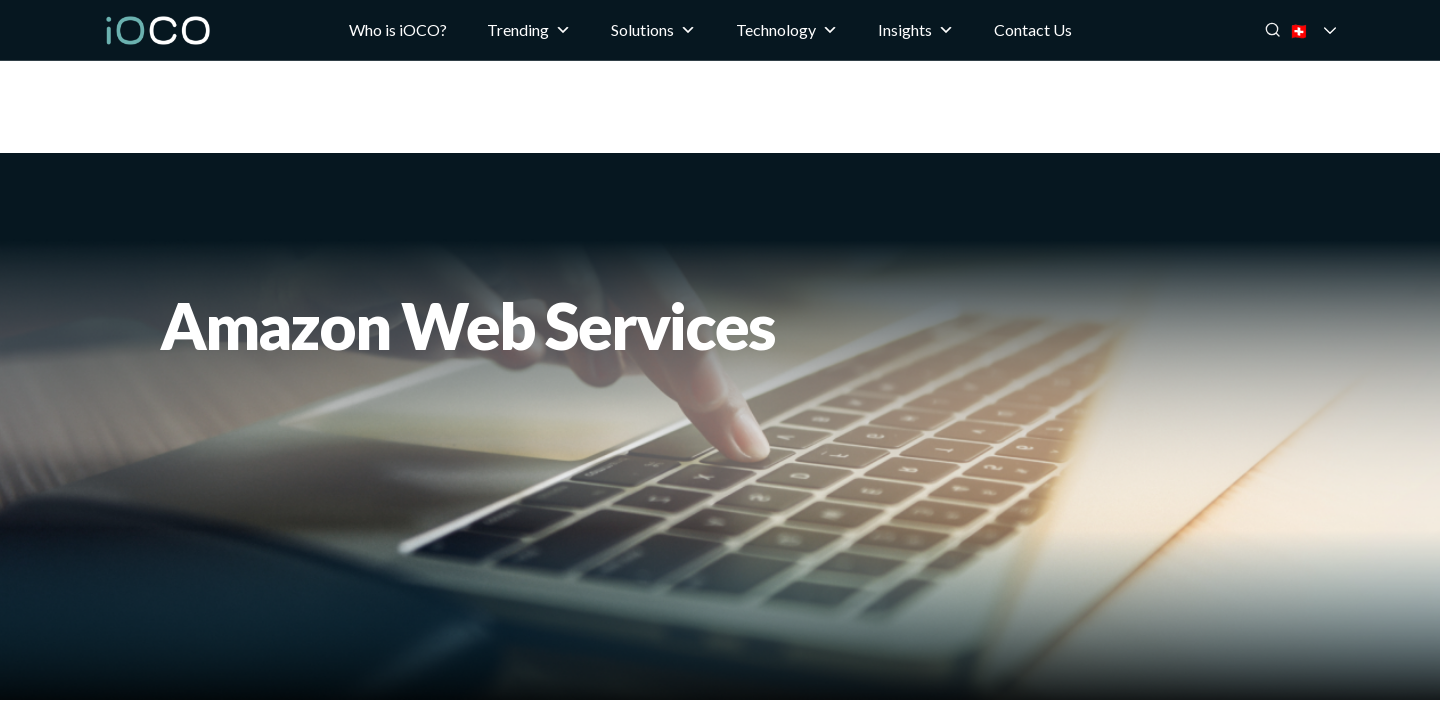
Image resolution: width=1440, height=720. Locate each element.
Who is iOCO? (398, 29)
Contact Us (1033, 29)
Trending (529, 30)
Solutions (653, 30)
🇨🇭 (1326, 30)
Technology (787, 30)
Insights (916, 30)
